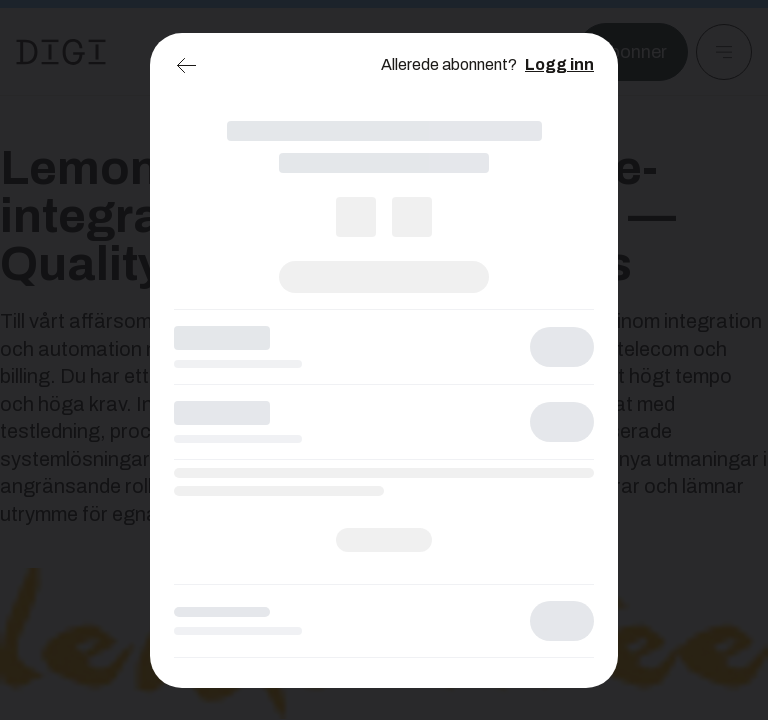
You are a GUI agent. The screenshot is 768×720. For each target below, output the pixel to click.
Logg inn (559, 64)
